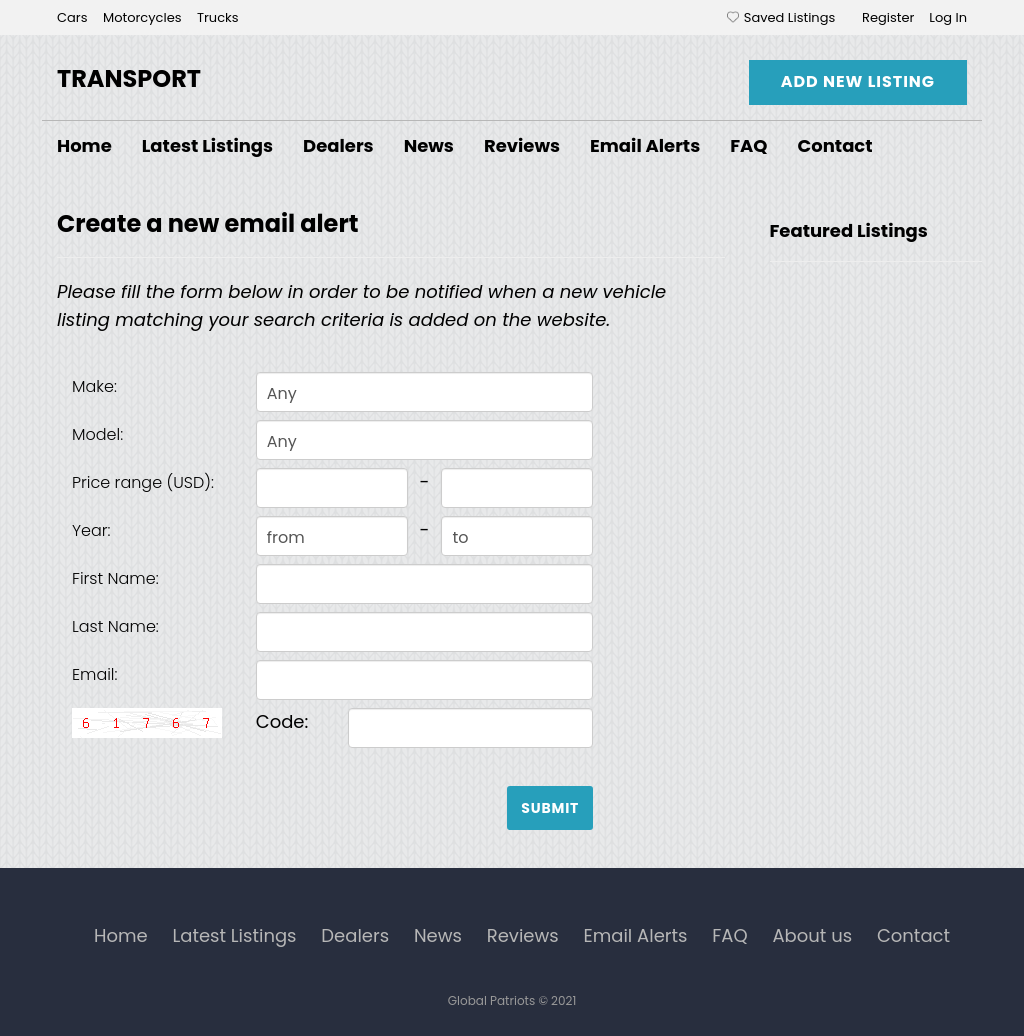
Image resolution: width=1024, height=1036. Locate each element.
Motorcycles (144, 17)
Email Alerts (645, 145)
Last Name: (115, 626)
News (429, 145)
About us (812, 935)
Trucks (218, 17)
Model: (97, 434)
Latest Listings (207, 145)
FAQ (748, 145)
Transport (129, 78)
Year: (91, 530)
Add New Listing (858, 81)
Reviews (522, 145)
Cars (74, 17)
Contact (835, 145)
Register (888, 17)
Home (84, 145)
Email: (95, 674)
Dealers (338, 145)
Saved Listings (789, 17)
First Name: (115, 578)
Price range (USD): (143, 482)
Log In (948, 17)
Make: (94, 386)
